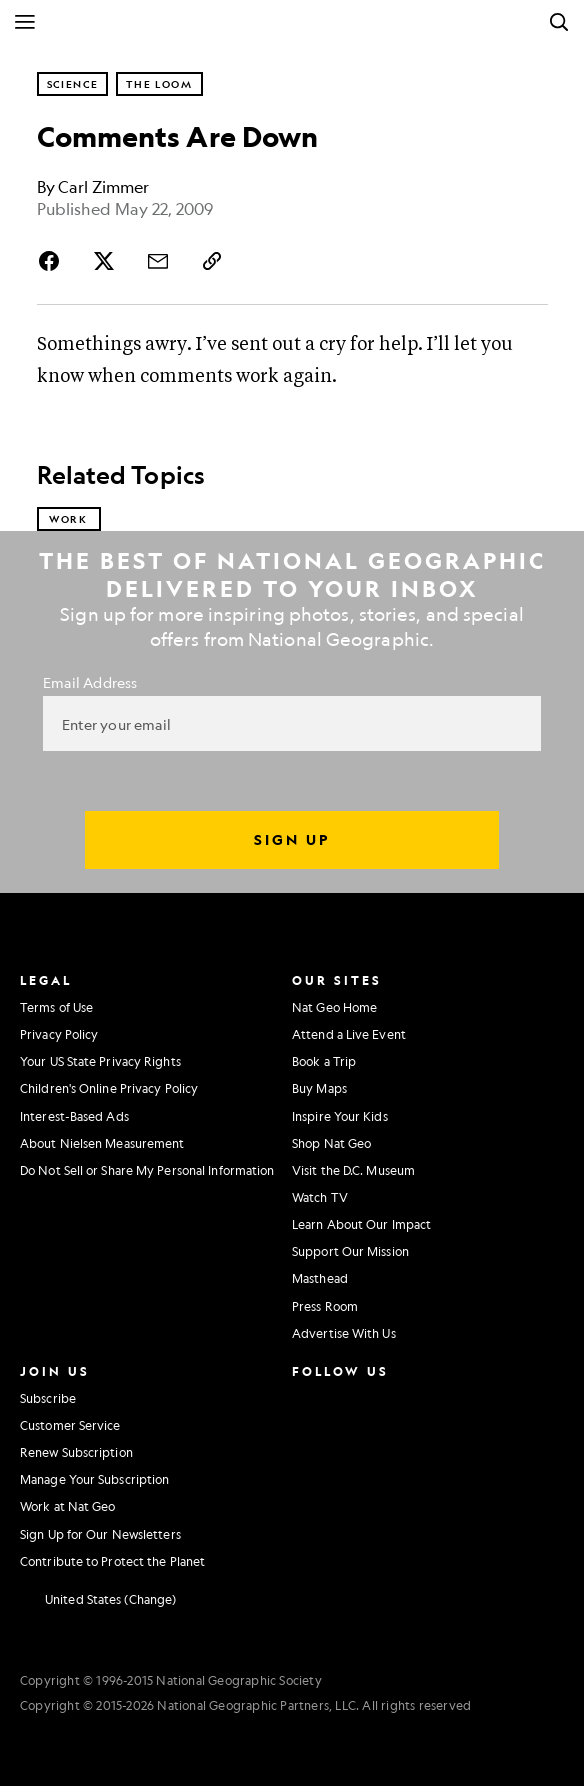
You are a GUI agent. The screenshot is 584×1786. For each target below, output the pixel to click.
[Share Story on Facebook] (53, 261)
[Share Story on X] (104, 261)
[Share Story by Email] (158, 261)
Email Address (90, 682)
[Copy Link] (212, 261)
